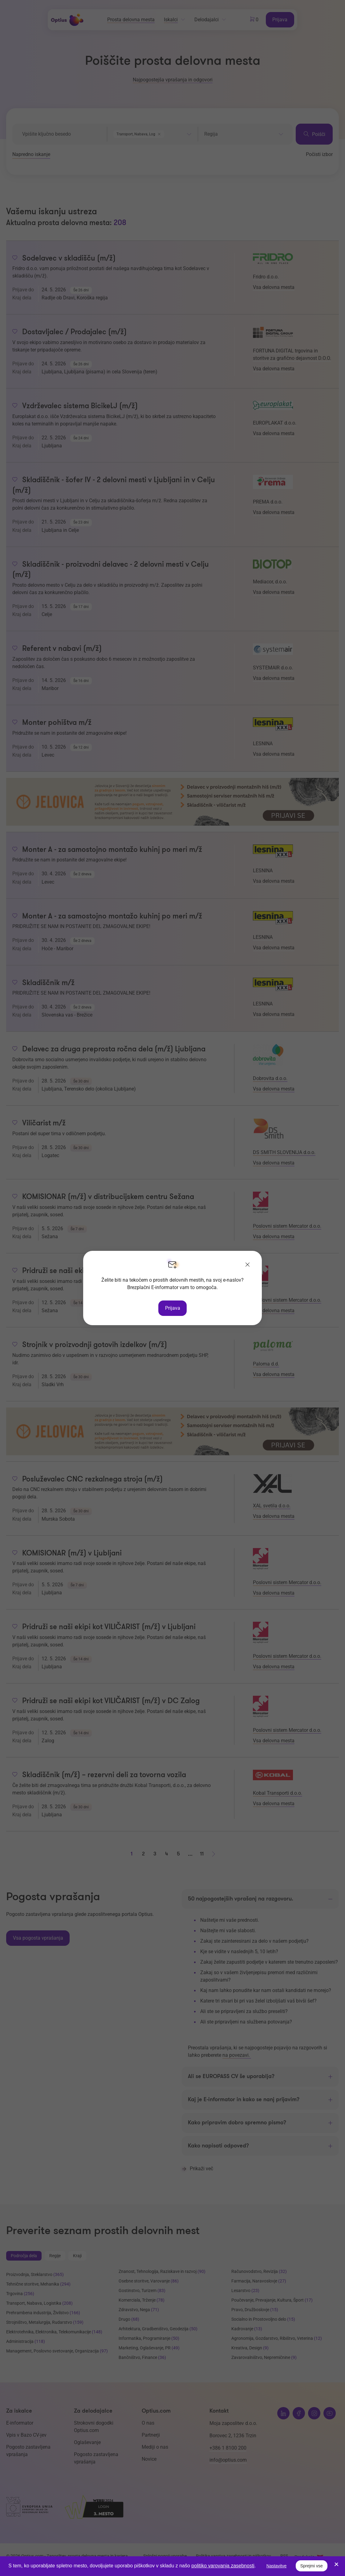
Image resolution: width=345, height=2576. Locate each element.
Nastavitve (276, 2565)
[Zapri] (248, 1265)
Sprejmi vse (311, 2565)
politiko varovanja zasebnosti (222, 2565)
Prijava (172, 1308)
